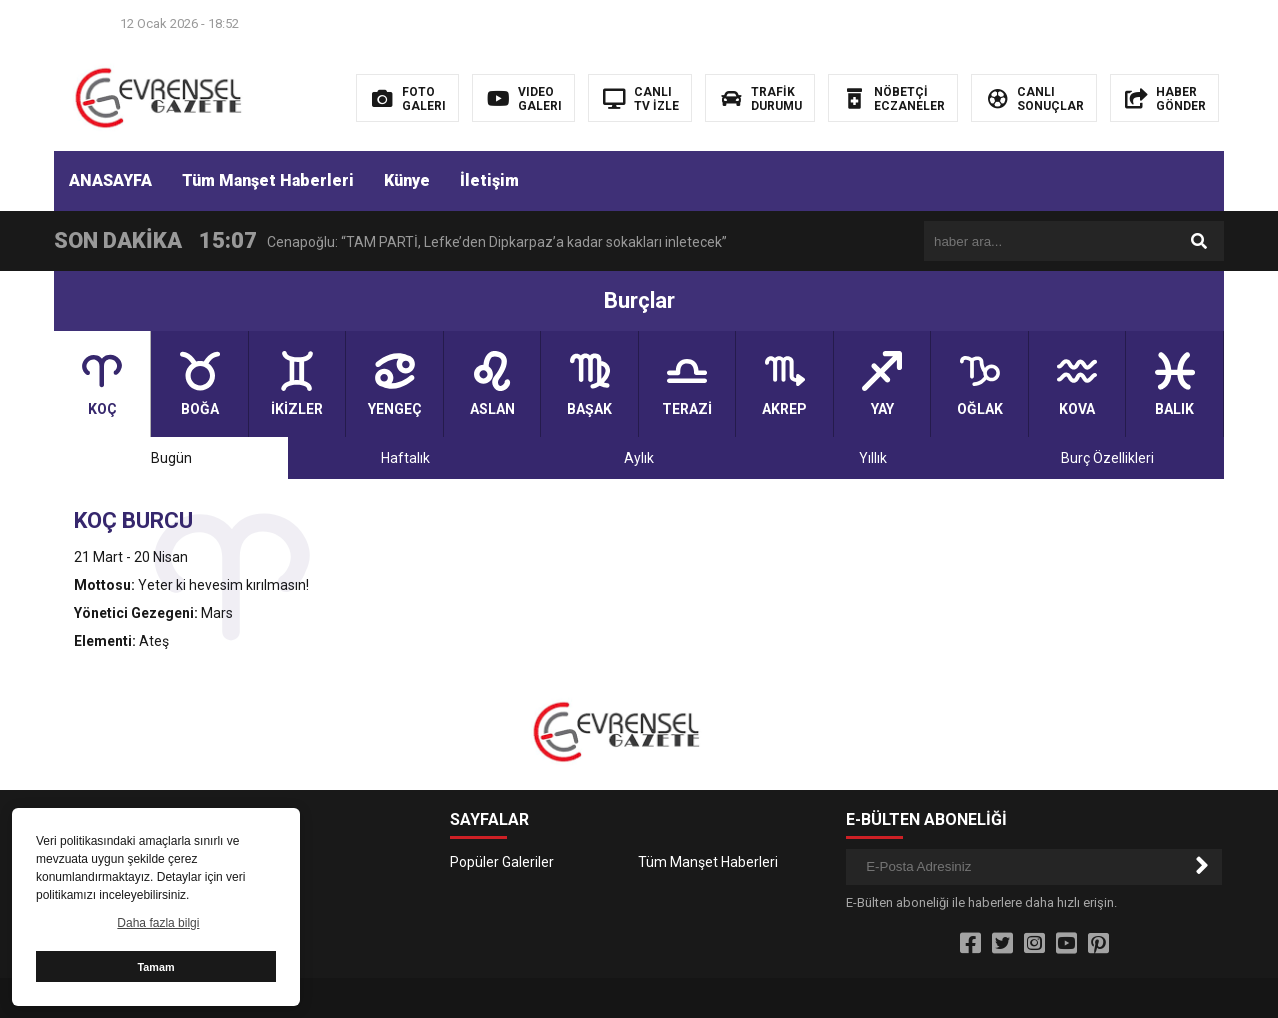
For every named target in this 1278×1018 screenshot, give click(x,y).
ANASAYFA (110, 180)
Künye (407, 180)
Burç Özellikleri (1107, 458)
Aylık (639, 458)
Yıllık (873, 458)
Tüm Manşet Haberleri (268, 180)
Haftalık (405, 458)
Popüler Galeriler (502, 862)
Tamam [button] (155, 967)
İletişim (489, 180)
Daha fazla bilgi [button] (158, 923)
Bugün (171, 458)
